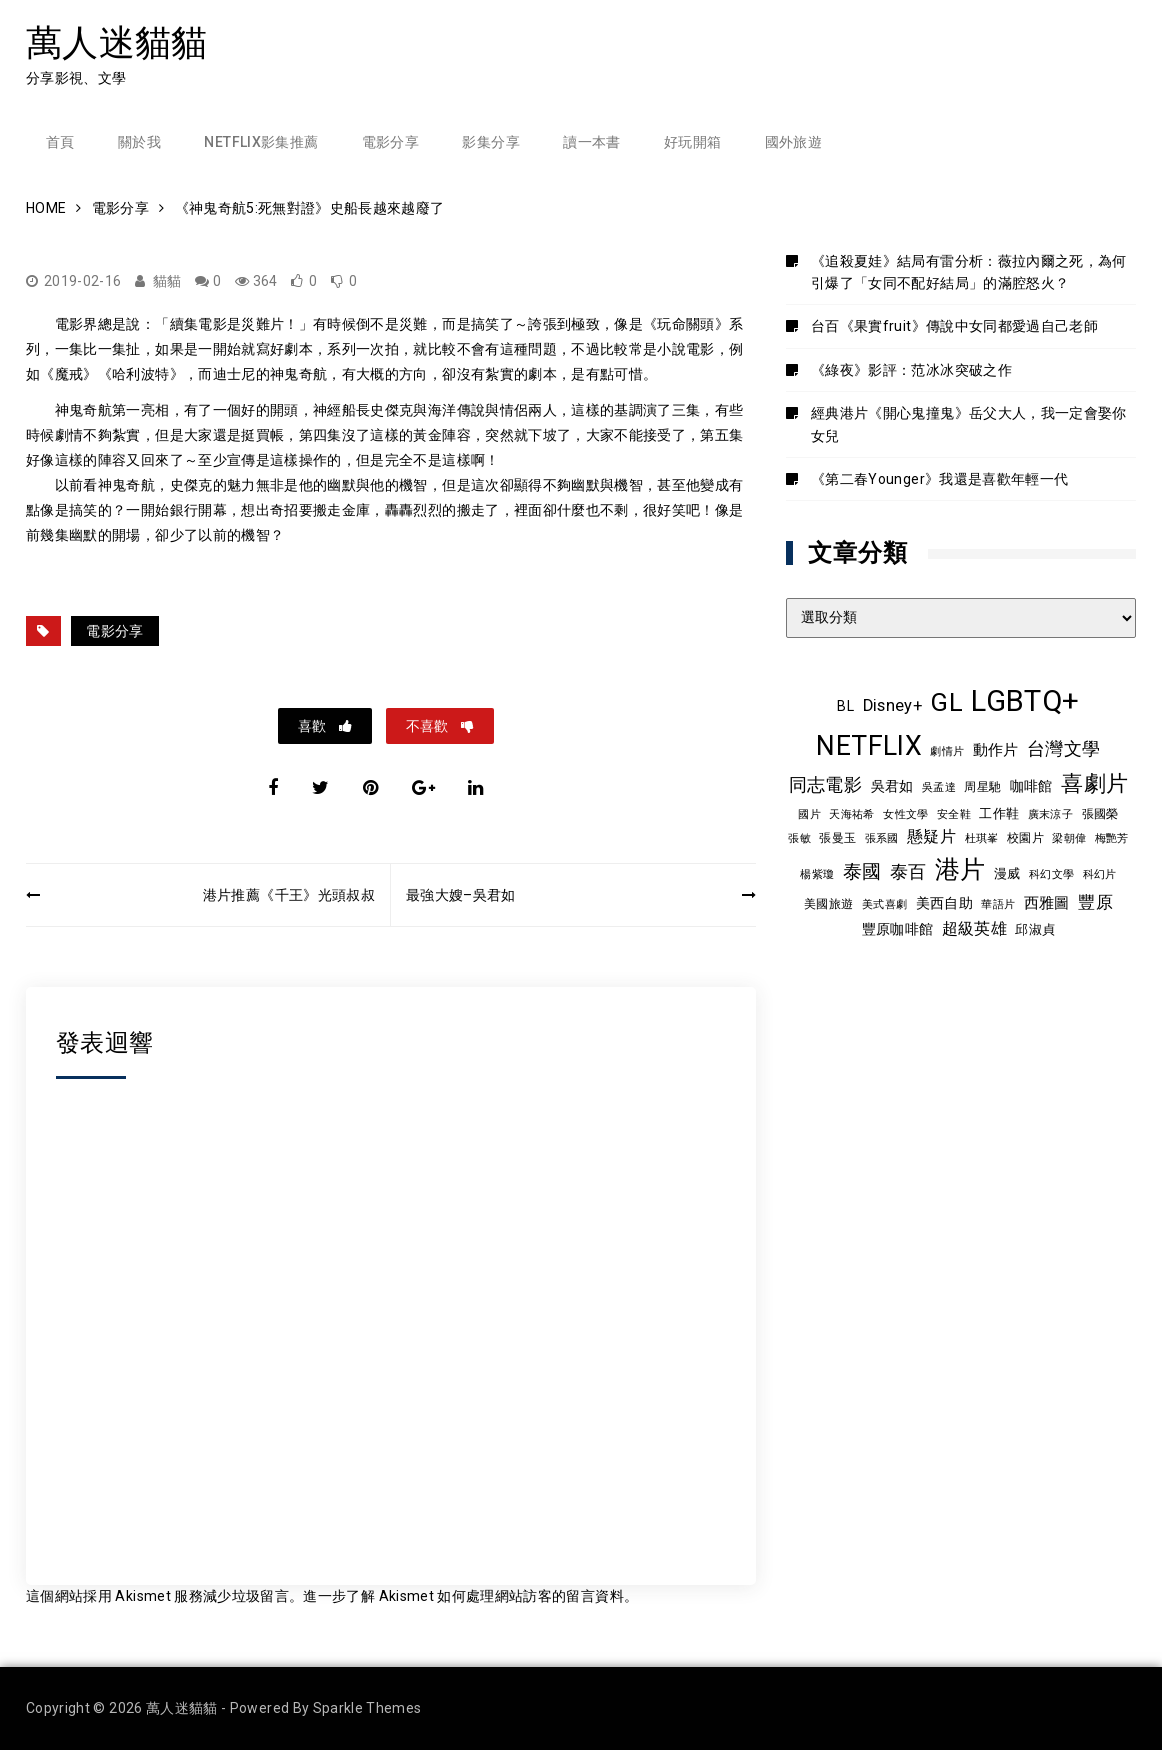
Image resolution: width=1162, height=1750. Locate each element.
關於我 (139, 142)
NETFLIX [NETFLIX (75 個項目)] (868, 746)
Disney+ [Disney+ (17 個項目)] (892, 705)
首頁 (60, 142)
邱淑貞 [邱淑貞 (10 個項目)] (1035, 929)
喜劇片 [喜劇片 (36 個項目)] (1094, 783)
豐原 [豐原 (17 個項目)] (1095, 902)
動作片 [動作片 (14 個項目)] (996, 750)
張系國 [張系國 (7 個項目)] (882, 838)
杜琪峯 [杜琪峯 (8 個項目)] (982, 838)
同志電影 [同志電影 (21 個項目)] (825, 784)
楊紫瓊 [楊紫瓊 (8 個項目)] (817, 874)
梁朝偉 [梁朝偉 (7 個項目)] (1069, 838)
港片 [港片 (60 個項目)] (960, 869)
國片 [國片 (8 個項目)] (809, 814)
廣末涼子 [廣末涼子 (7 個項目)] (1050, 814)
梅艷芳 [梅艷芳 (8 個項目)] (1112, 838)
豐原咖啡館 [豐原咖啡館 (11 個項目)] (898, 929)
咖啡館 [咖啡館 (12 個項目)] (1031, 786)
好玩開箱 (692, 142)
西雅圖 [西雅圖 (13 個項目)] (1047, 903)
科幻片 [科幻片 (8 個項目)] (1100, 874)
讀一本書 (591, 142)
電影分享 (390, 142)
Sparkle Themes (367, 1708)
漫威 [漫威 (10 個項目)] (1007, 873)
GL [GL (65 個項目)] (946, 702)
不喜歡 (428, 726)
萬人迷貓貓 (117, 42)
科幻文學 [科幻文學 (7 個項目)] (1051, 874)
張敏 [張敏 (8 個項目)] (799, 838)
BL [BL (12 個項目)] (845, 706)
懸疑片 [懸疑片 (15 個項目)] (931, 837)
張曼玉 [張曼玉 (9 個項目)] (837, 838)
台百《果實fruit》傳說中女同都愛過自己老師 (954, 326)
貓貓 (167, 281)
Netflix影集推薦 (261, 142)
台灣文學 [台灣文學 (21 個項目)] (1063, 748)
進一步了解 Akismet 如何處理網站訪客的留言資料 (463, 1596)
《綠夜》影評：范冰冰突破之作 (911, 370)
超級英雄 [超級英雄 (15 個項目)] (974, 929)
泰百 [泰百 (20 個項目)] (908, 872)
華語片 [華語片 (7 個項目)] (998, 904)
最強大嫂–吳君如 (461, 895)
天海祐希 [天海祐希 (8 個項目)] (851, 814)
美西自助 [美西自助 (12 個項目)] (944, 903)
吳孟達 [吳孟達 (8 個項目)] (939, 787)
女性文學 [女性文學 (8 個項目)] (905, 814)
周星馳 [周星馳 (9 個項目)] (982, 787)
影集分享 (490, 142)
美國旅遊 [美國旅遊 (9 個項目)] (828, 904)
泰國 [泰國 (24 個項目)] (862, 872)
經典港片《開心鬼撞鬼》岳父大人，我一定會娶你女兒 (969, 424)
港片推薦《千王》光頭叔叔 (289, 895)
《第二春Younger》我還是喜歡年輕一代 (939, 479)
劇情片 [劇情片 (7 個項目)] (947, 751)
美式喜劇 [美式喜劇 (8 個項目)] (884, 904)
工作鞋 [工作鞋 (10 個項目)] (999, 813)
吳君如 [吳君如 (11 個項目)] (892, 786)
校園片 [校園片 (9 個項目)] (1025, 838)
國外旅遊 (793, 142)
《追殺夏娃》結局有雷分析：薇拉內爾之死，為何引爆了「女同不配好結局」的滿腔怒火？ (969, 272)
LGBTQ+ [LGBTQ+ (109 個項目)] (1025, 701)
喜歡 (313, 726)
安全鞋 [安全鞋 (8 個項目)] (954, 814)
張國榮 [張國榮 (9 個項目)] (1100, 814)
